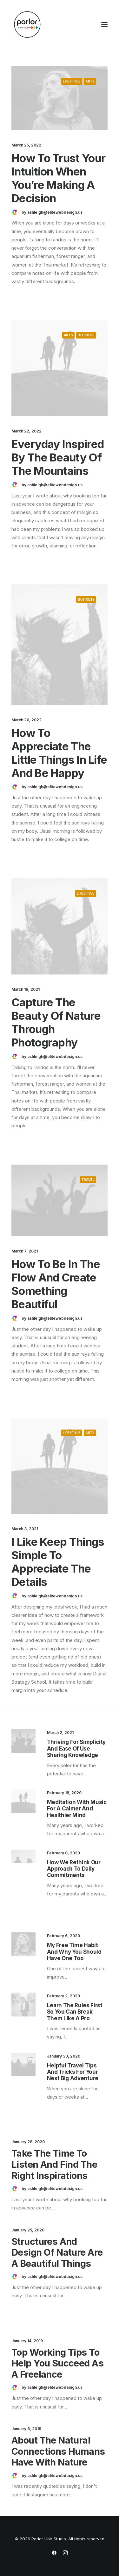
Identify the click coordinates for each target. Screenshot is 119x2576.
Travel (88, 1179)
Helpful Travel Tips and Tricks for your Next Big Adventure (72, 2072)
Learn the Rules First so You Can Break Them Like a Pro (74, 2012)
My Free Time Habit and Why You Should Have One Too (74, 1951)
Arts (90, 81)
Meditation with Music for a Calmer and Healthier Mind (77, 1808)
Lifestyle (72, 81)
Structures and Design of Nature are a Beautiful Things (56, 2252)
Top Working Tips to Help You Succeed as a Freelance (57, 2363)
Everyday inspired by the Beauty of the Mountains (57, 457)
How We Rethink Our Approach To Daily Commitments (74, 1869)
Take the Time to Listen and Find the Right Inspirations (54, 2164)
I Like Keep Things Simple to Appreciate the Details (57, 1561)
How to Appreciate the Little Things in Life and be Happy (59, 753)
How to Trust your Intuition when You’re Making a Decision (58, 178)
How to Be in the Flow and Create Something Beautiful (55, 1284)
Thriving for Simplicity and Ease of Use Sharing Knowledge (76, 1748)
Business (86, 335)
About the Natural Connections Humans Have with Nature (58, 2451)
